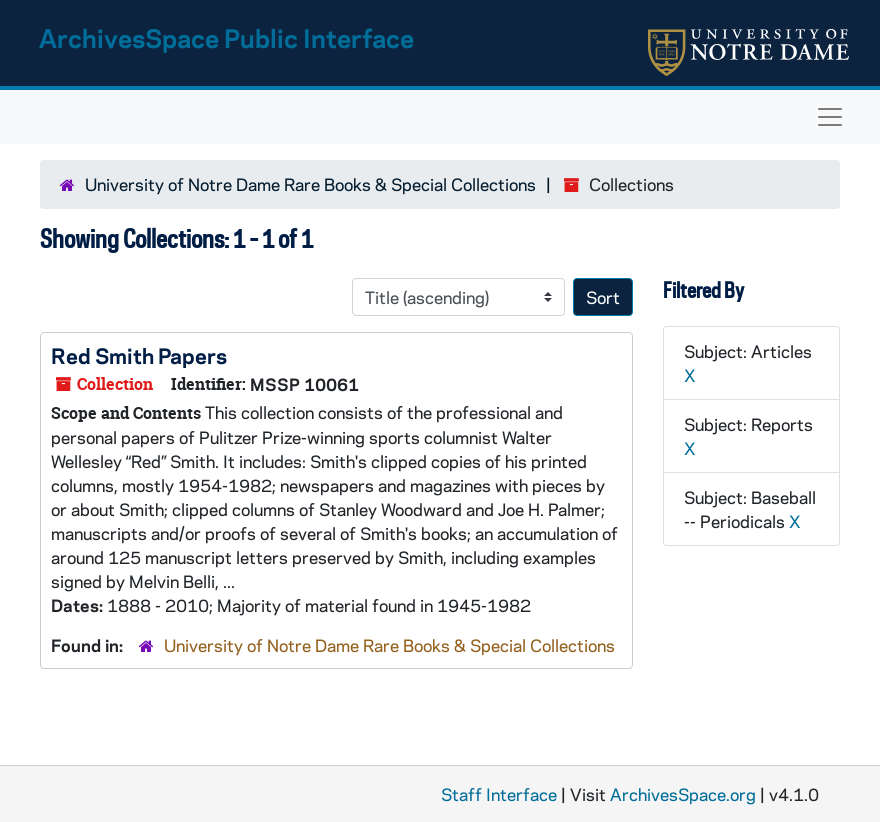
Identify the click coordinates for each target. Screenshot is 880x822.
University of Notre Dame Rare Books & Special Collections (310, 184)
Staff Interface (499, 794)
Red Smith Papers (139, 355)
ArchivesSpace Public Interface (226, 37)
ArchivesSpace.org (683, 794)
